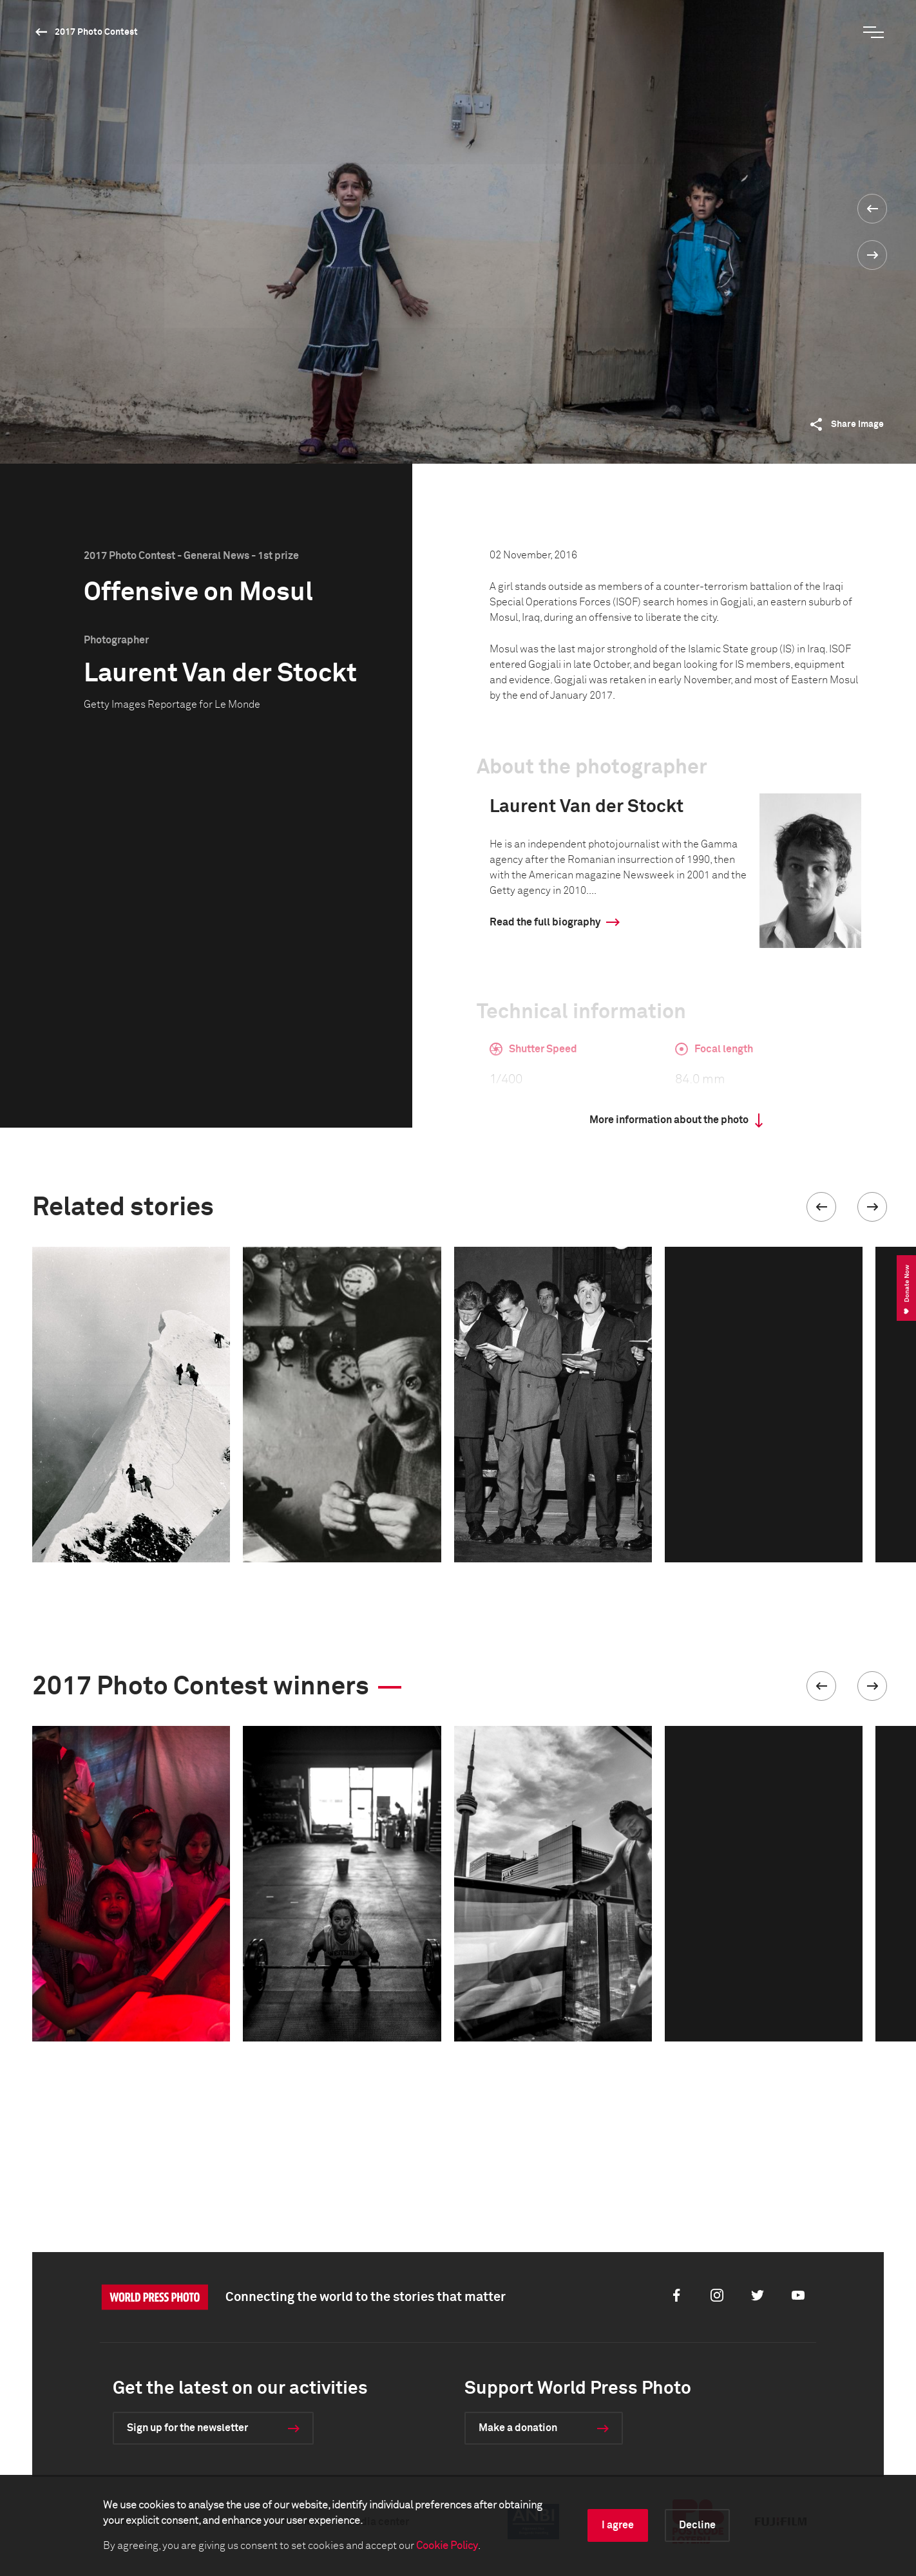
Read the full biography (545, 922)
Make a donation (518, 2428)
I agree (618, 2525)
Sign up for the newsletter (187, 2428)
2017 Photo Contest (96, 32)
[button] (821, 1207)
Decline (697, 2525)
